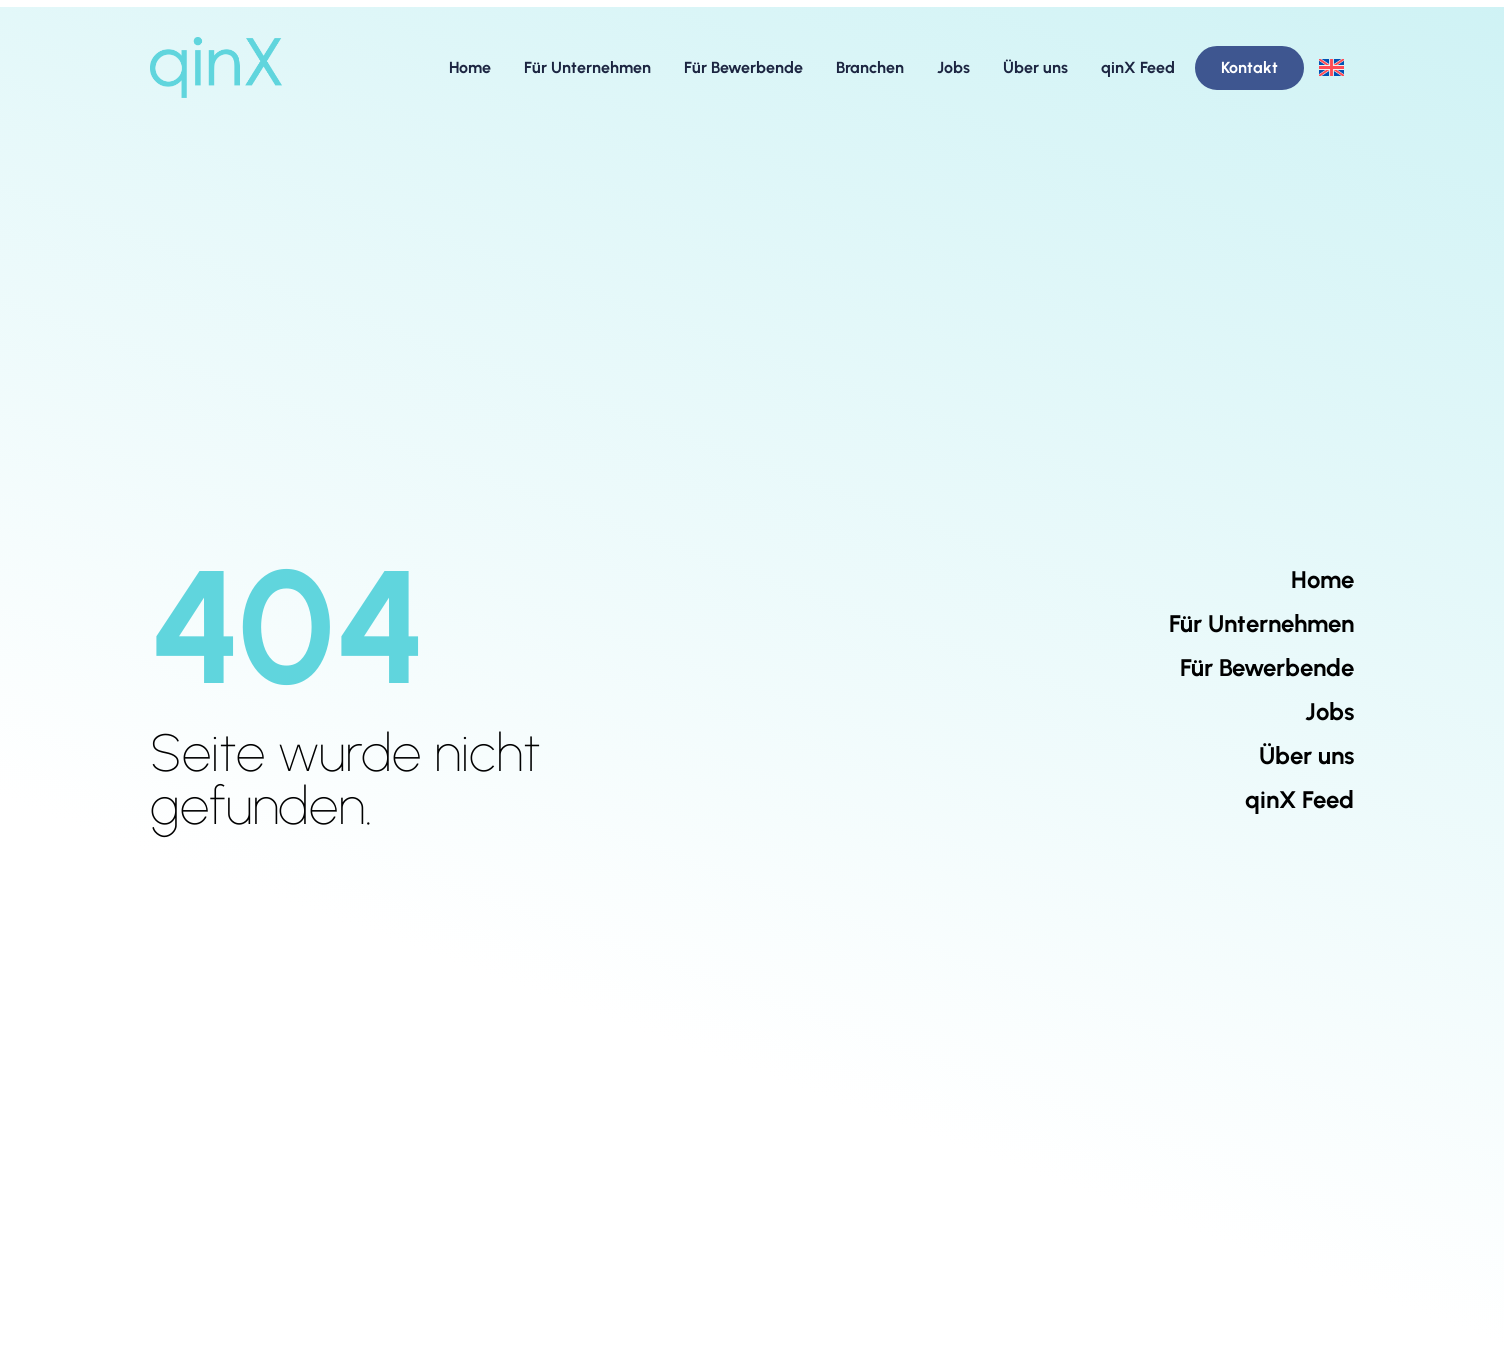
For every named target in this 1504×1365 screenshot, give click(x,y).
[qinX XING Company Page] (1339, 1308)
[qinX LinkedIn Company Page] (1299, 1308)
